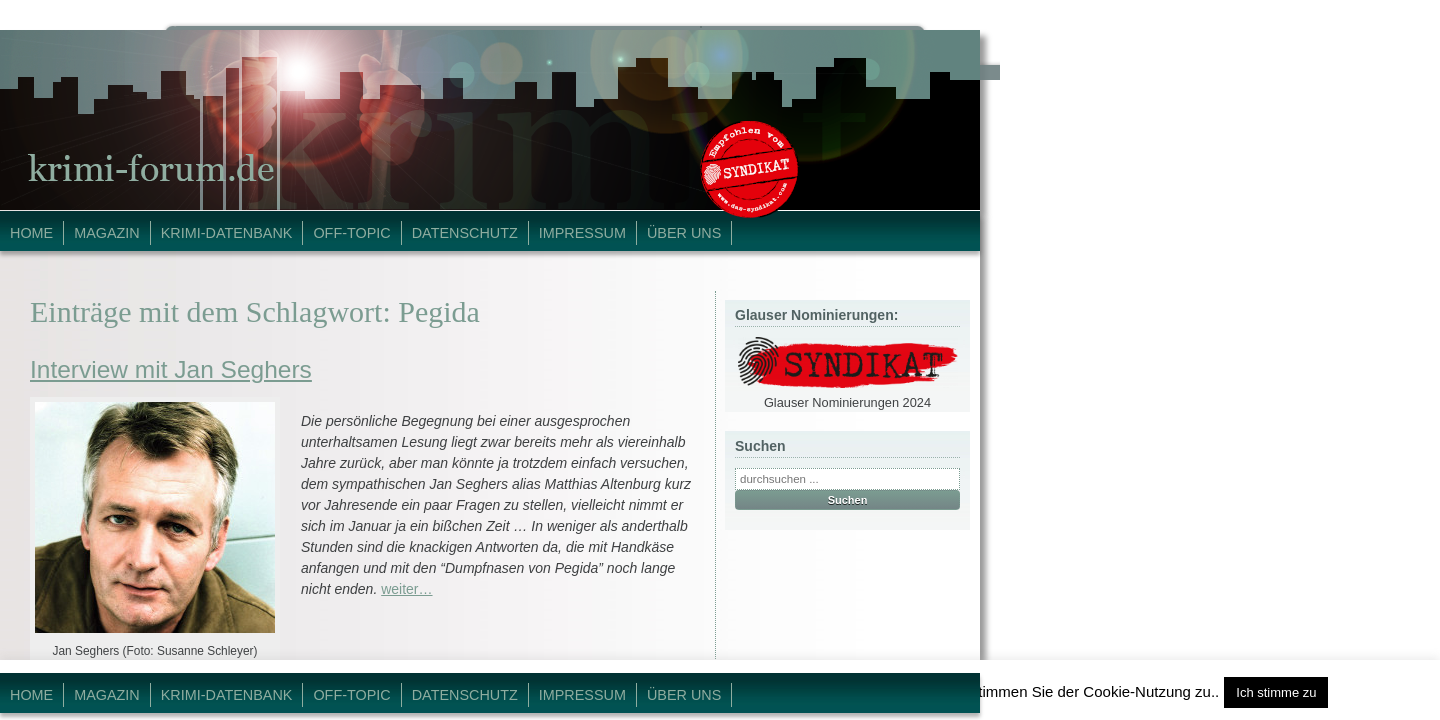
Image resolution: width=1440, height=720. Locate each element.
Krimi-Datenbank (227, 233)
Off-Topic (351, 233)
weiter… (406, 589)
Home (31, 233)
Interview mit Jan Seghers (171, 369)
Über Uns (684, 233)
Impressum (582, 233)
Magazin (107, 233)
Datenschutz (465, 233)
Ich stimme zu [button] (1276, 692)
